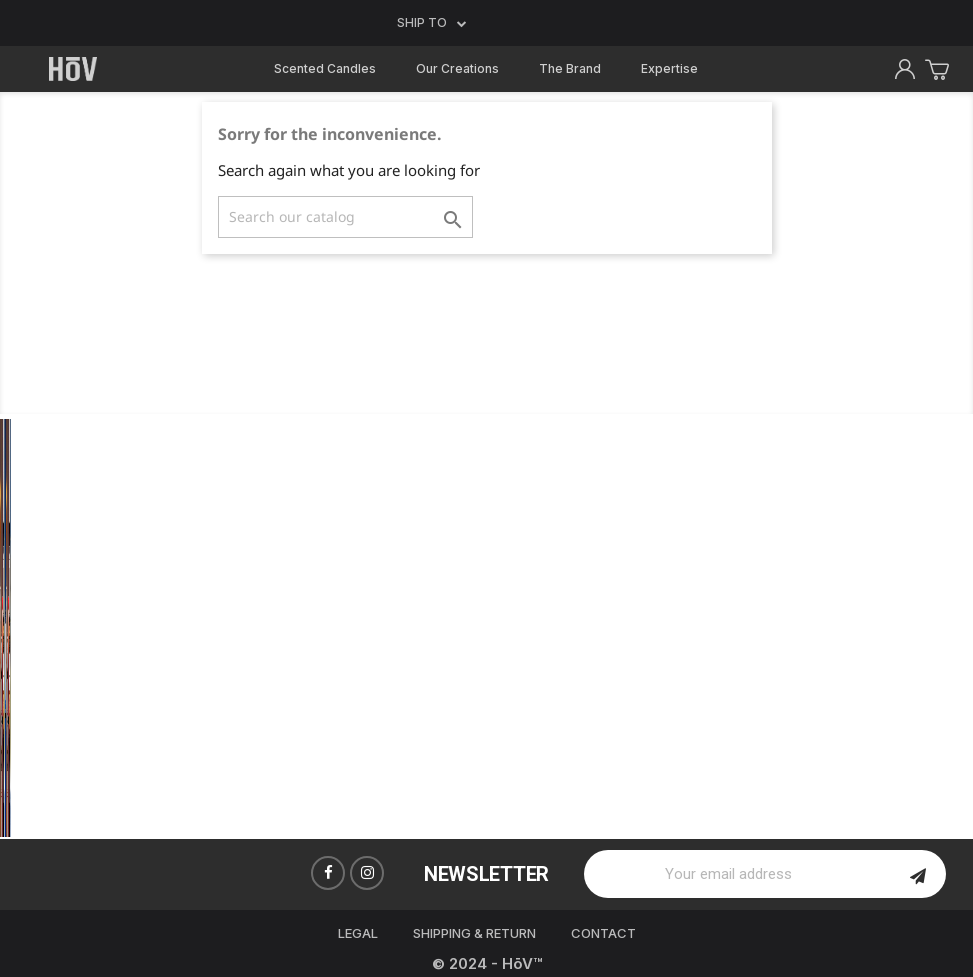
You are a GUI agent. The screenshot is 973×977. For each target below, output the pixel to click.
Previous (30, 627)
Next (943, 627)
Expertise (669, 68)
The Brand (570, 68)
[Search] (345, 217)
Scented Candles (325, 68)
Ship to (432, 23)
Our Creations (457, 68)
